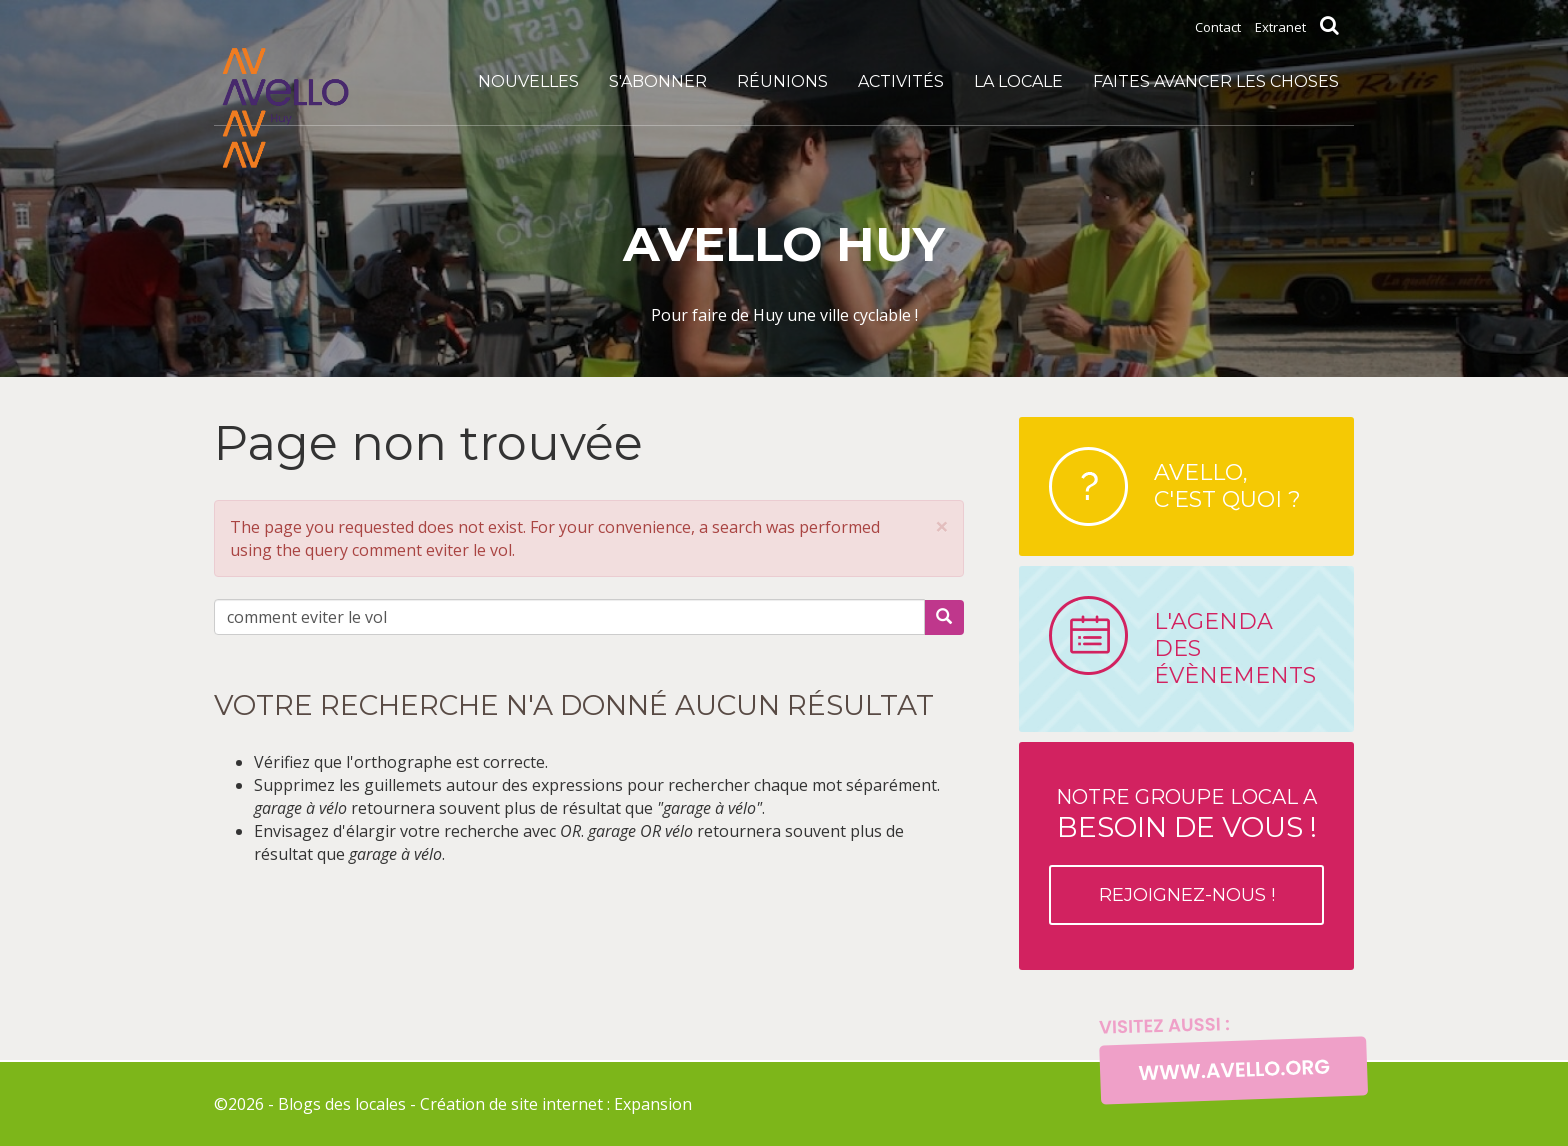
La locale (1018, 81)
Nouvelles (528, 81)
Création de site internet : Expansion (556, 1104)
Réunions (782, 81)
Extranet (1280, 27)
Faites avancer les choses (1216, 81)
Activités (901, 81)
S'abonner (658, 81)
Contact (1218, 27)
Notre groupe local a (1186, 855)
